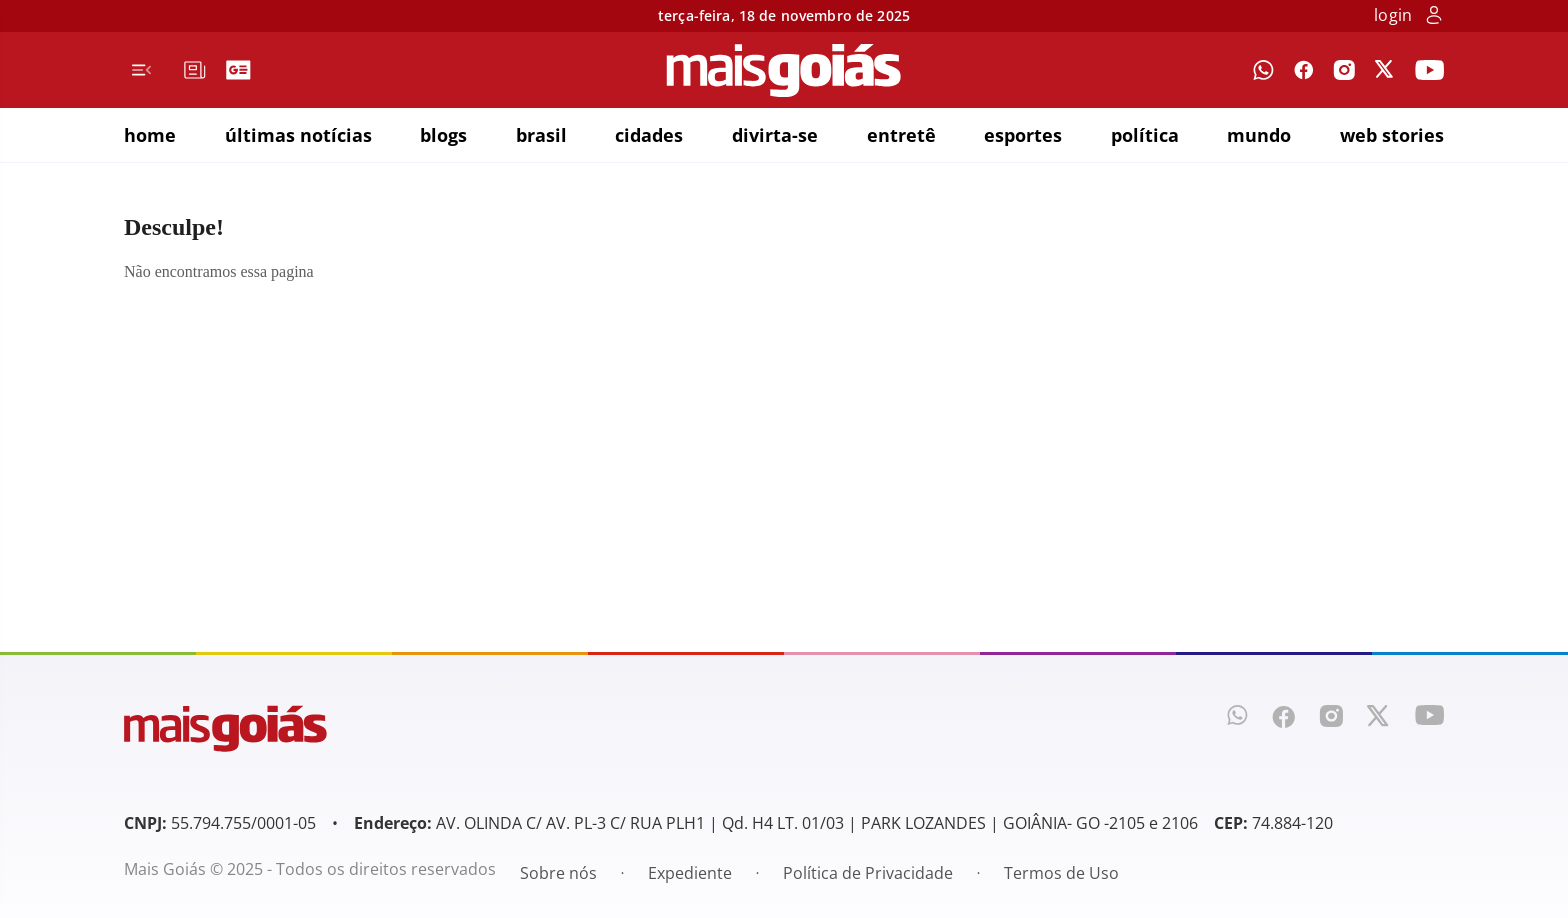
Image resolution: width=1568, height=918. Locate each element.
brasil (541, 135)
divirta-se (775, 135)
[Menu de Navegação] (141, 70)
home (150, 135)
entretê (901, 135)
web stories (1392, 135)
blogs (443, 135)
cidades (649, 135)
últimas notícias (298, 135)
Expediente (690, 873)
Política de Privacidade (868, 873)
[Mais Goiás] (784, 70)
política (1145, 135)
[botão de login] (1434, 16)
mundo (1259, 135)
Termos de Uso (1061, 873)
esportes (1023, 135)
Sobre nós (558, 873)
